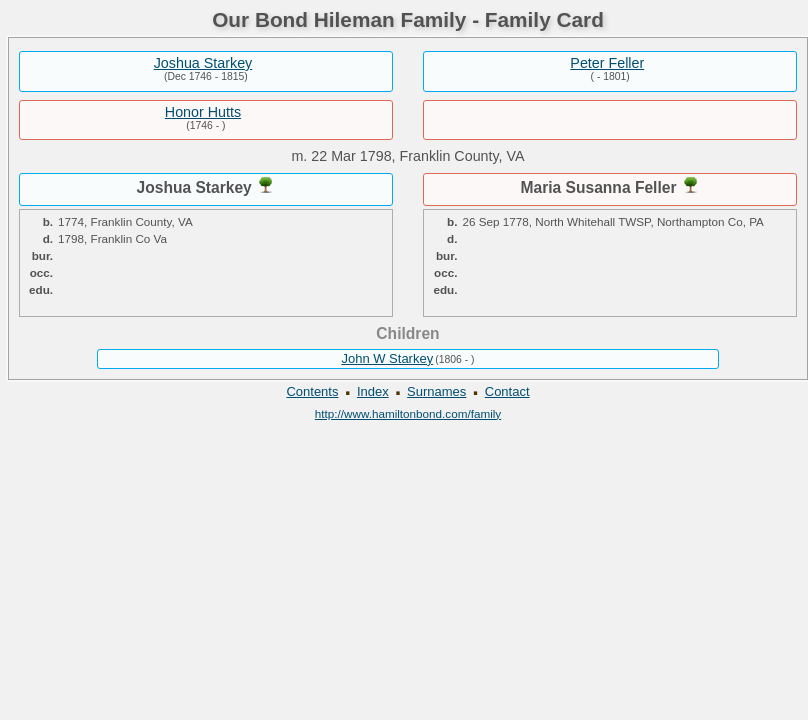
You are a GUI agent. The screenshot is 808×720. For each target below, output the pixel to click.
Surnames (436, 391)
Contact (507, 391)
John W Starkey (387, 358)
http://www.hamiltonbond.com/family (408, 413)
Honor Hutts (203, 112)
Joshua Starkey (203, 63)
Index (373, 391)
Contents (312, 391)
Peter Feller (607, 63)
